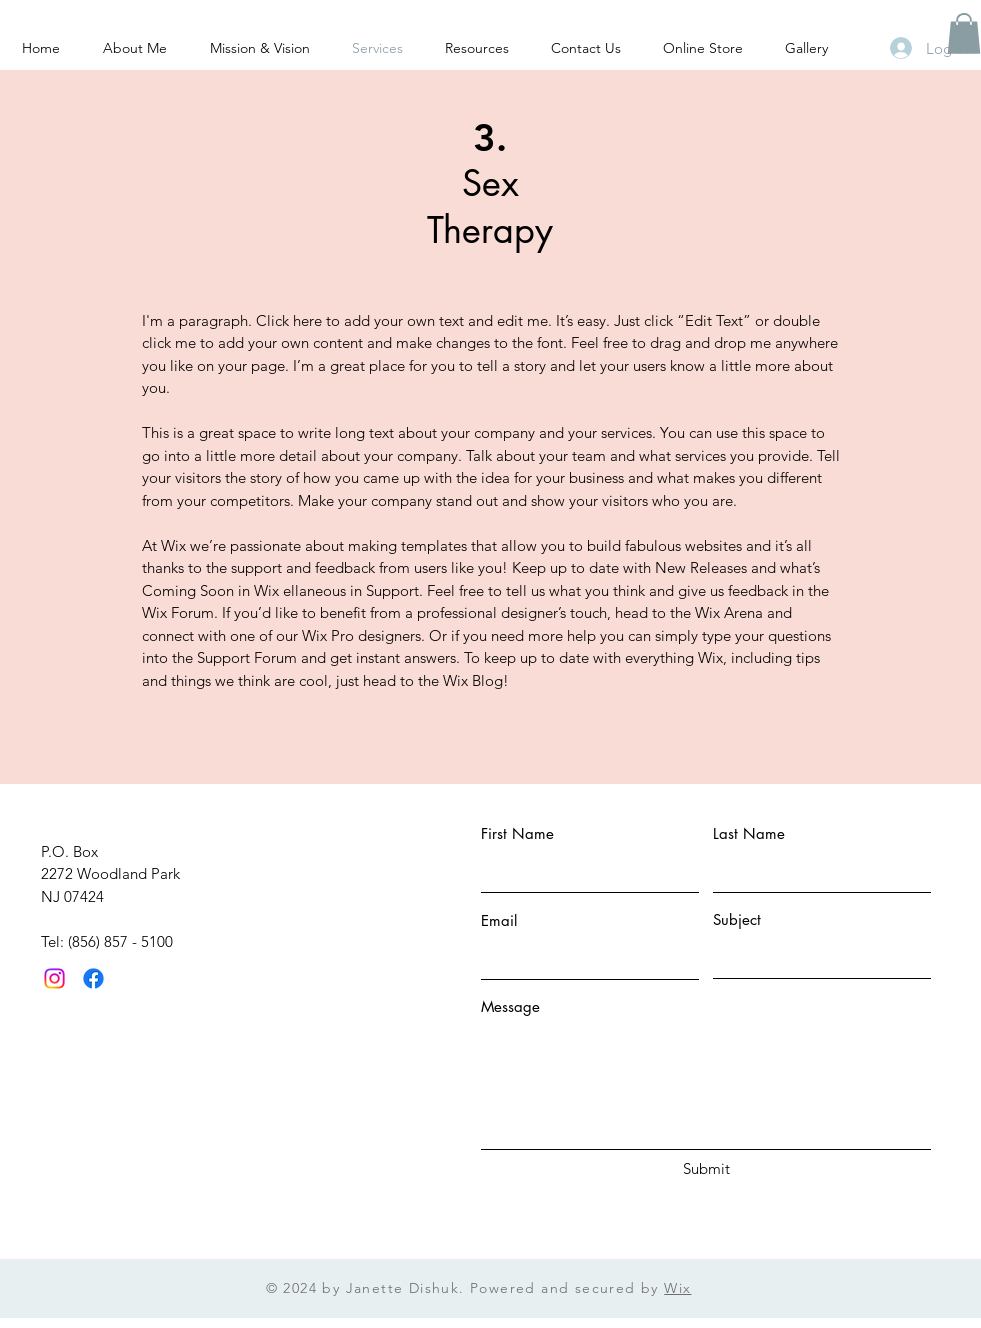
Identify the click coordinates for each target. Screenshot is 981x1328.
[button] (964, 33)
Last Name (749, 833)
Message (510, 1006)
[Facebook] (93, 978)
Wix (677, 1288)
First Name (517, 833)
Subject (737, 919)
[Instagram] (54, 978)
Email (499, 920)
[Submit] (707, 1168)
